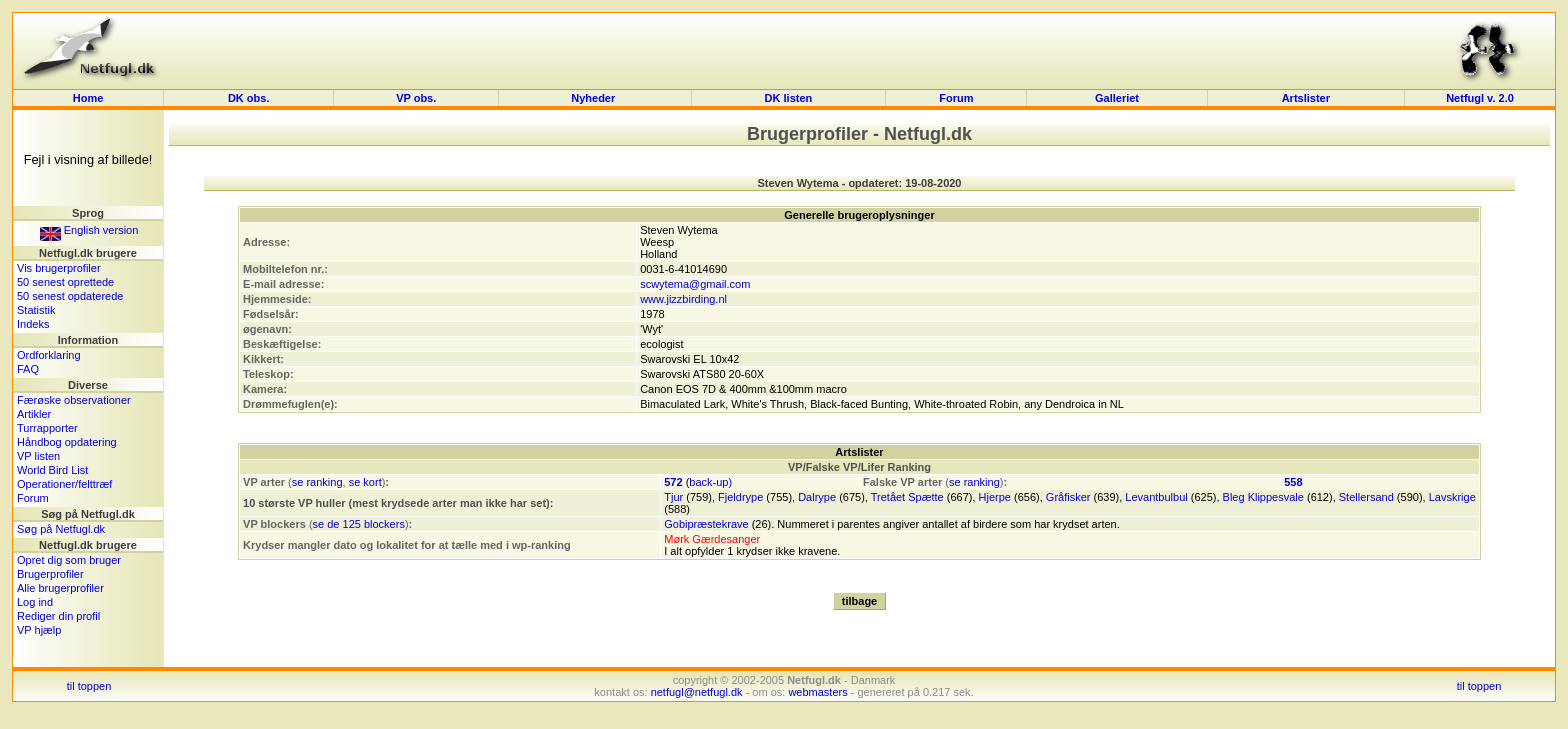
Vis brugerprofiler (59, 268)
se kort (365, 482)
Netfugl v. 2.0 (1480, 98)
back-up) (710, 482)
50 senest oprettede (65, 282)
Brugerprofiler (50, 574)
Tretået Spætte (907, 497)
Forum (956, 98)
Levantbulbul (1156, 497)
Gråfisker (1068, 497)
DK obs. (249, 98)
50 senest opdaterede (70, 296)
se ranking (317, 482)
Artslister (1306, 98)
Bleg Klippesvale (1263, 497)
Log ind (35, 602)
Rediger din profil (58, 616)
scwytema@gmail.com (695, 284)
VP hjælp (39, 630)
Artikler (34, 414)
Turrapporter (47, 428)
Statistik (36, 310)
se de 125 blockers (359, 524)
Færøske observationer (74, 400)
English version (89, 230)
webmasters (817, 692)
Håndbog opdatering (67, 442)
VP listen (38, 456)
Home (88, 98)
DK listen (789, 98)
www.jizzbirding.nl (683, 299)
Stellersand (1366, 497)
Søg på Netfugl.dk (61, 529)
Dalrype (817, 497)
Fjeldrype (740, 497)
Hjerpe (995, 497)
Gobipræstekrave (706, 524)
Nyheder (594, 98)
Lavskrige (1452, 497)
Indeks (33, 324)
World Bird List (52, 470)
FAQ (28, 369)
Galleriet (1117, 98)
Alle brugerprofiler (60, 588)
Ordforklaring (49, 355)
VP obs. (416, 98)
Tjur (673, 497)
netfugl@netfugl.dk (697, 692)
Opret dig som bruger (69, 560)
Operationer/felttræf (64, 484)
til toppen (89, 686)
